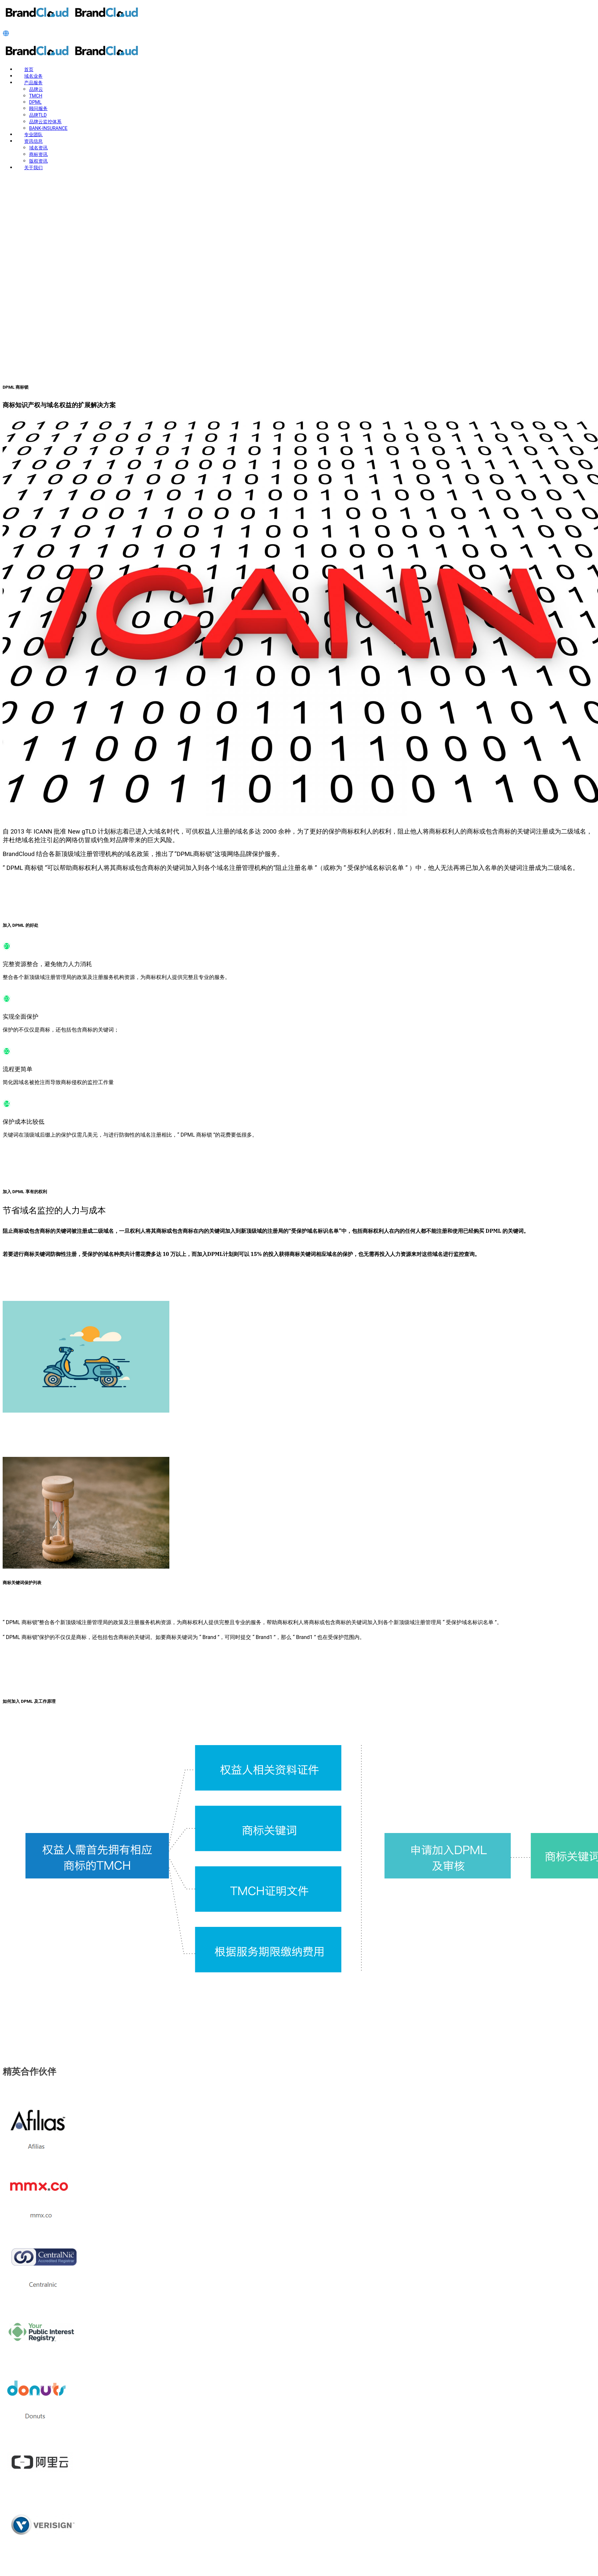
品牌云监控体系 (45, 121)
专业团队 (33, 134)
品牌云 (36, 89)
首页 (28, 69)
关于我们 (33, 167)
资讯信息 (33, 141)
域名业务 (33, 76)
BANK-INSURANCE (48, 128)
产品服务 (33, 82)
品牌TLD (38, 115)
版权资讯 (38, 161)
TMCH (35, 95)
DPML (35, 102)
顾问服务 (38, 108)
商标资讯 (38, 154)
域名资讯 (38, 147)
